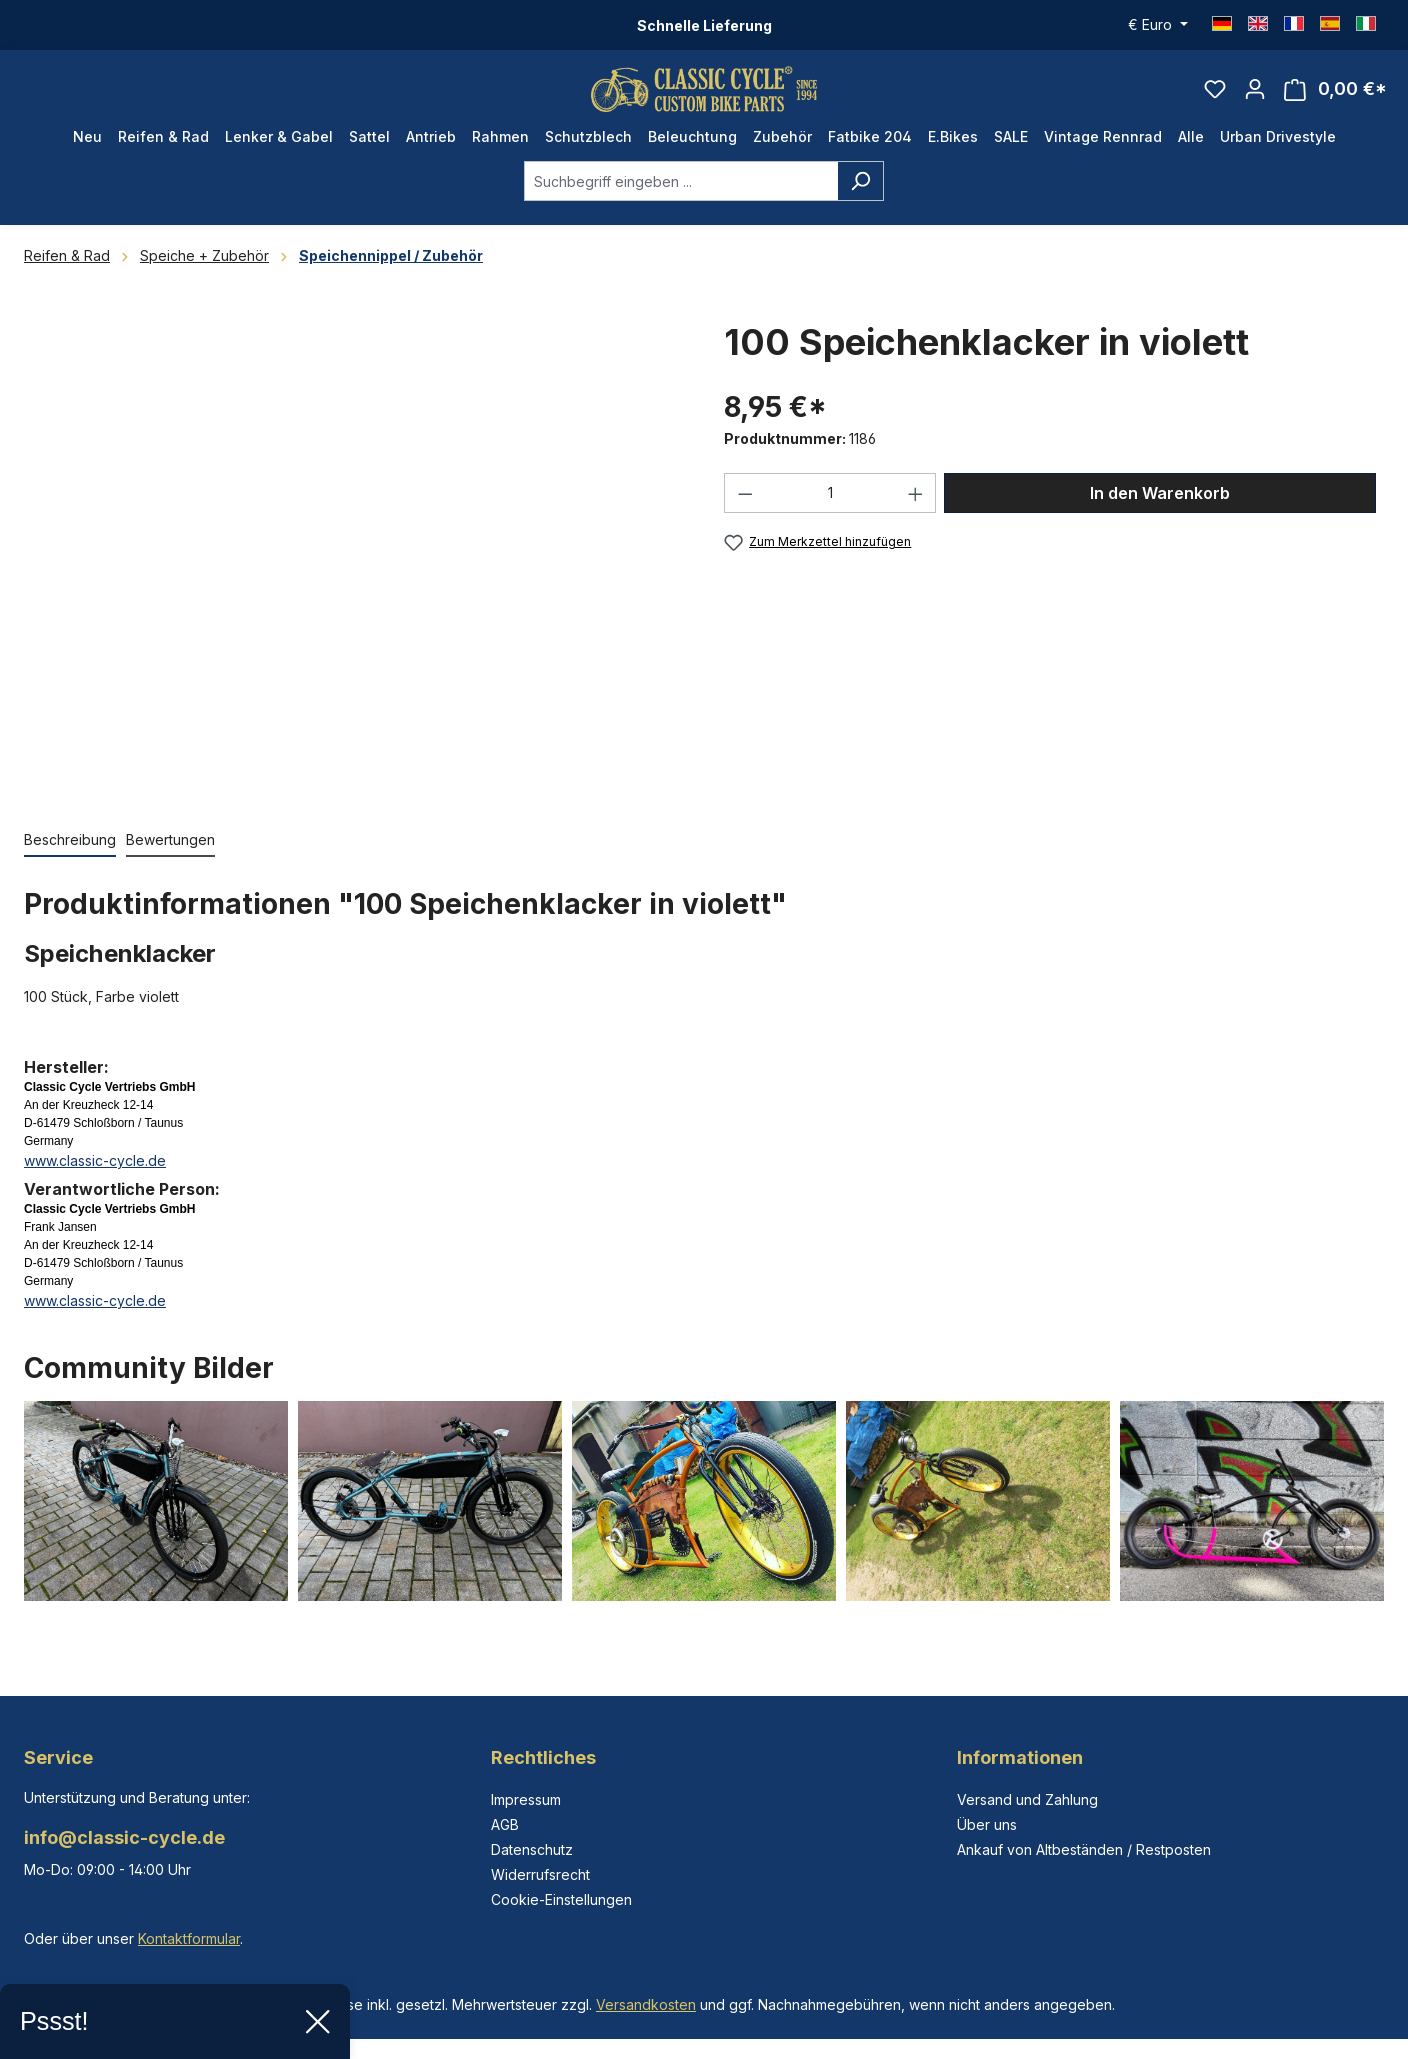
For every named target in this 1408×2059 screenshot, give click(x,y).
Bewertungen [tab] (170, 854)
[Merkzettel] (1215, 96)
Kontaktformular (189, 1938)
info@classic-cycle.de (124, 1837)
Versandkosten (646, 2004)
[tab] (70, 855)
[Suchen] (860, 196)
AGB (505, 1824)
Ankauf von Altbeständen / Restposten (1084, 1849)
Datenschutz (532, 1849)
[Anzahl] (830, 508)
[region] (354, 570)
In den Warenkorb (1160, 508)
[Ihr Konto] (1255, 96)
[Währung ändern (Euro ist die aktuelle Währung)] (1158, 25)
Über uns (987, 1824)
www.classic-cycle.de (95, 1175)
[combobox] (681, 196)
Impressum (526, 1799)
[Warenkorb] (1335, 96)
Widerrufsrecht (540, 1874)
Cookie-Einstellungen (561, 1899)
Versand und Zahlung (1027, 1799)
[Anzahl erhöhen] (916, 508)
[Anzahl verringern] (745, 508)
